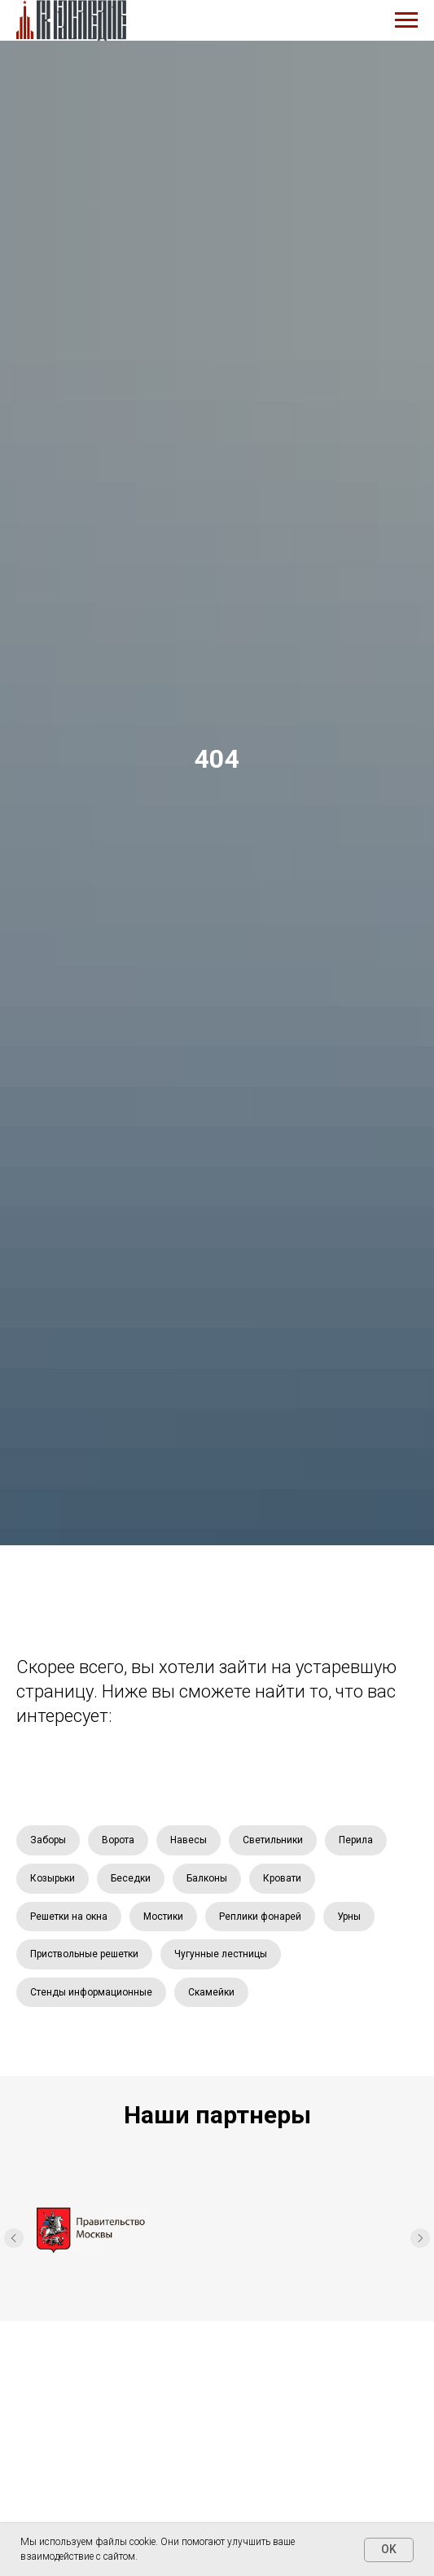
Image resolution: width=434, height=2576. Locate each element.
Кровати (282, 1878)
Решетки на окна (68, 1916)
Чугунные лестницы (220, 1954)
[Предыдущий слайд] (14, 2241)
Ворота (118, 1840)
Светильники (273, 1840)
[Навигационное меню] (406, 20)
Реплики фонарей (260, 1916)
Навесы (188, 1840)
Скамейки (211, 1992)
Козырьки (52, 1878)
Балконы (206, 1878)
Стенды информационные (91, 1992)
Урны (349, 1916)
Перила (356, 1840)
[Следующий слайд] (420, 2241)
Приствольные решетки (84, 1954)
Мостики (163, 1916)
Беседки (131, 1878)
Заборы (48, 1840)
